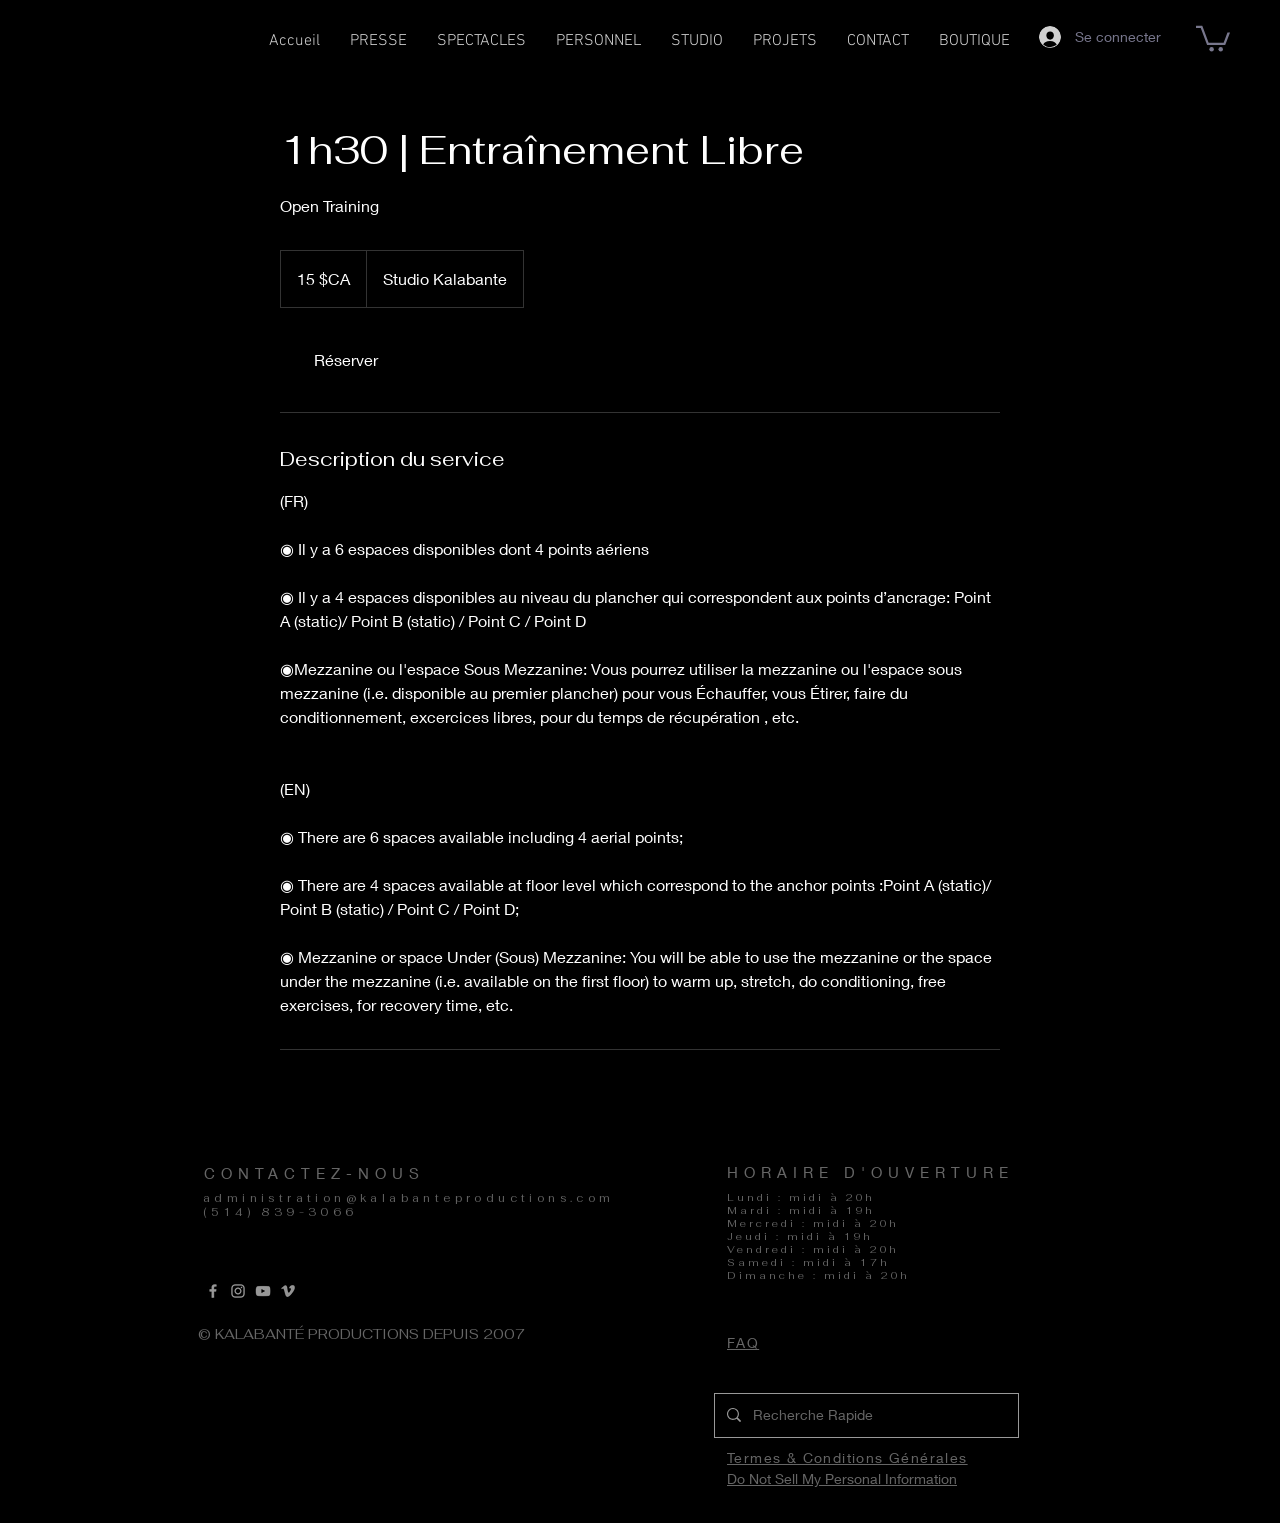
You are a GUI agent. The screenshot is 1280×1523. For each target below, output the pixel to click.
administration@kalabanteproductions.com (409, 1198)
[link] (346, 360)
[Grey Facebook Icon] (213, 1291)
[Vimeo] (288, 1291)
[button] (481, 47)
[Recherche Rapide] (864, 1415)
